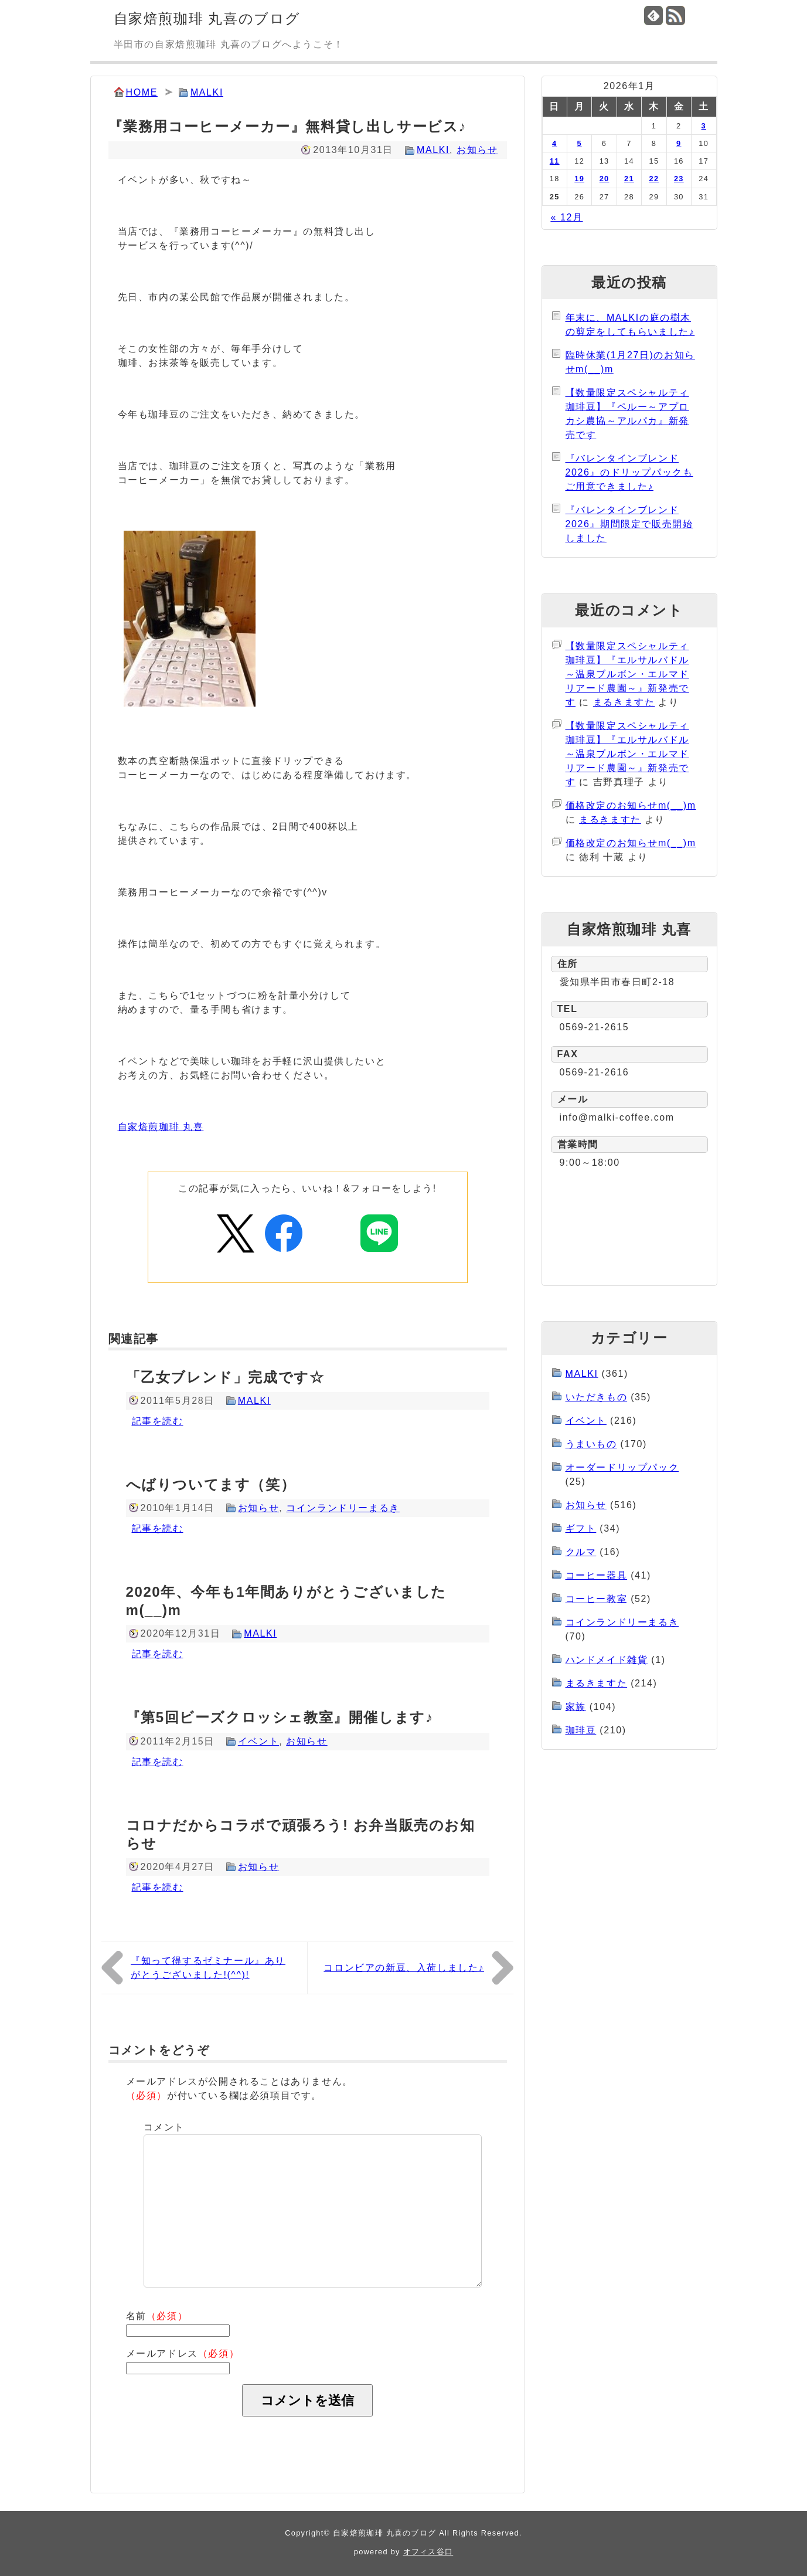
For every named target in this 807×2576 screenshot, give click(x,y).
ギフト (581, 1528)
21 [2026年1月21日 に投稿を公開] (629, 178)
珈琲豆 (581, 1730)
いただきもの (597, 1397)
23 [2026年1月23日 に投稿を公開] (679, 178)
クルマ (581, 1552)
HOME (142, 92)
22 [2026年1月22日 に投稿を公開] (654, 178)
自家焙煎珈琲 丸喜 (161, 1127)
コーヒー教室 (597, 1599)
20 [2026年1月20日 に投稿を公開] (604, 178)
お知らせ (477, 150)
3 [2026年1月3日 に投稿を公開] (704, 125)
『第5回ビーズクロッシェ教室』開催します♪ (280, 1717)
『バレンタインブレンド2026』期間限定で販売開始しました (629, 524)
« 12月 (566, 217)
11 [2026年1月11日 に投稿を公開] (555, 161)
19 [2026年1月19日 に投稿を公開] (579, 178)
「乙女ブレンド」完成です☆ (225, 1377)
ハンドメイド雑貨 (607, 1660)
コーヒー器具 (597, 1575)
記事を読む (157, 1421)
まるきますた (624, 702)
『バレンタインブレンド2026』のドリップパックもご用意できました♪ (629, 472)
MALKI (206, 92)
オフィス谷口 (428, 2551)
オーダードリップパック (622, 1467)
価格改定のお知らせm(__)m (631, 805)
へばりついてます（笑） (211, 1484)
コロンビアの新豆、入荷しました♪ (404, 1968)
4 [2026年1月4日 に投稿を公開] (554, 143)
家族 (576, 1707)
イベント (258, 1741)
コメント (164, 2127)
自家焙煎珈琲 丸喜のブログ (207, 18)
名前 (157, 2316)
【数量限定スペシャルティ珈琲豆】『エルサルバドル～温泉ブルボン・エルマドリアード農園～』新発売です (627, 674)
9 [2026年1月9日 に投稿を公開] (678, 143)
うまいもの (591, 1444)
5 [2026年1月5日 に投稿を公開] (579, 143)
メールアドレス (183, 2353)
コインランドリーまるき (343, 1508)
